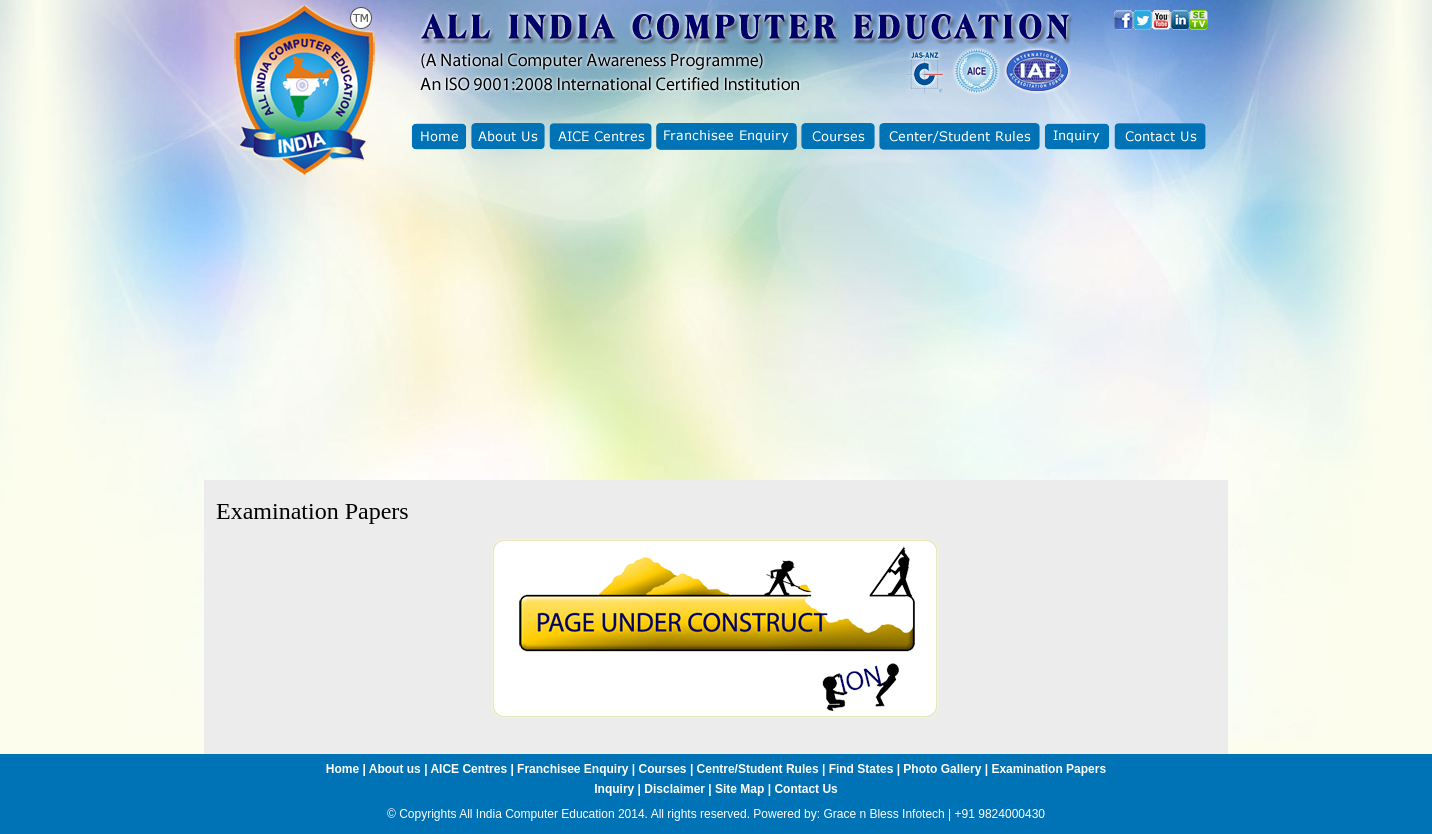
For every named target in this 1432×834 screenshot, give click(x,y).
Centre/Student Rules (758, 769)
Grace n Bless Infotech (883, 814)
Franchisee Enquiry (572, 769)
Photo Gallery (942, 769)
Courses (663, 769)
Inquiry (614, 789)
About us (395, 769)
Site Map (739, 789)
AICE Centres (468, 769)
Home (342, 769)
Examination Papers (1048, 769)
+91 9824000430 (1000, 814)
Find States (863, 769)
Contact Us (805, 789)
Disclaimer (674, 789)
